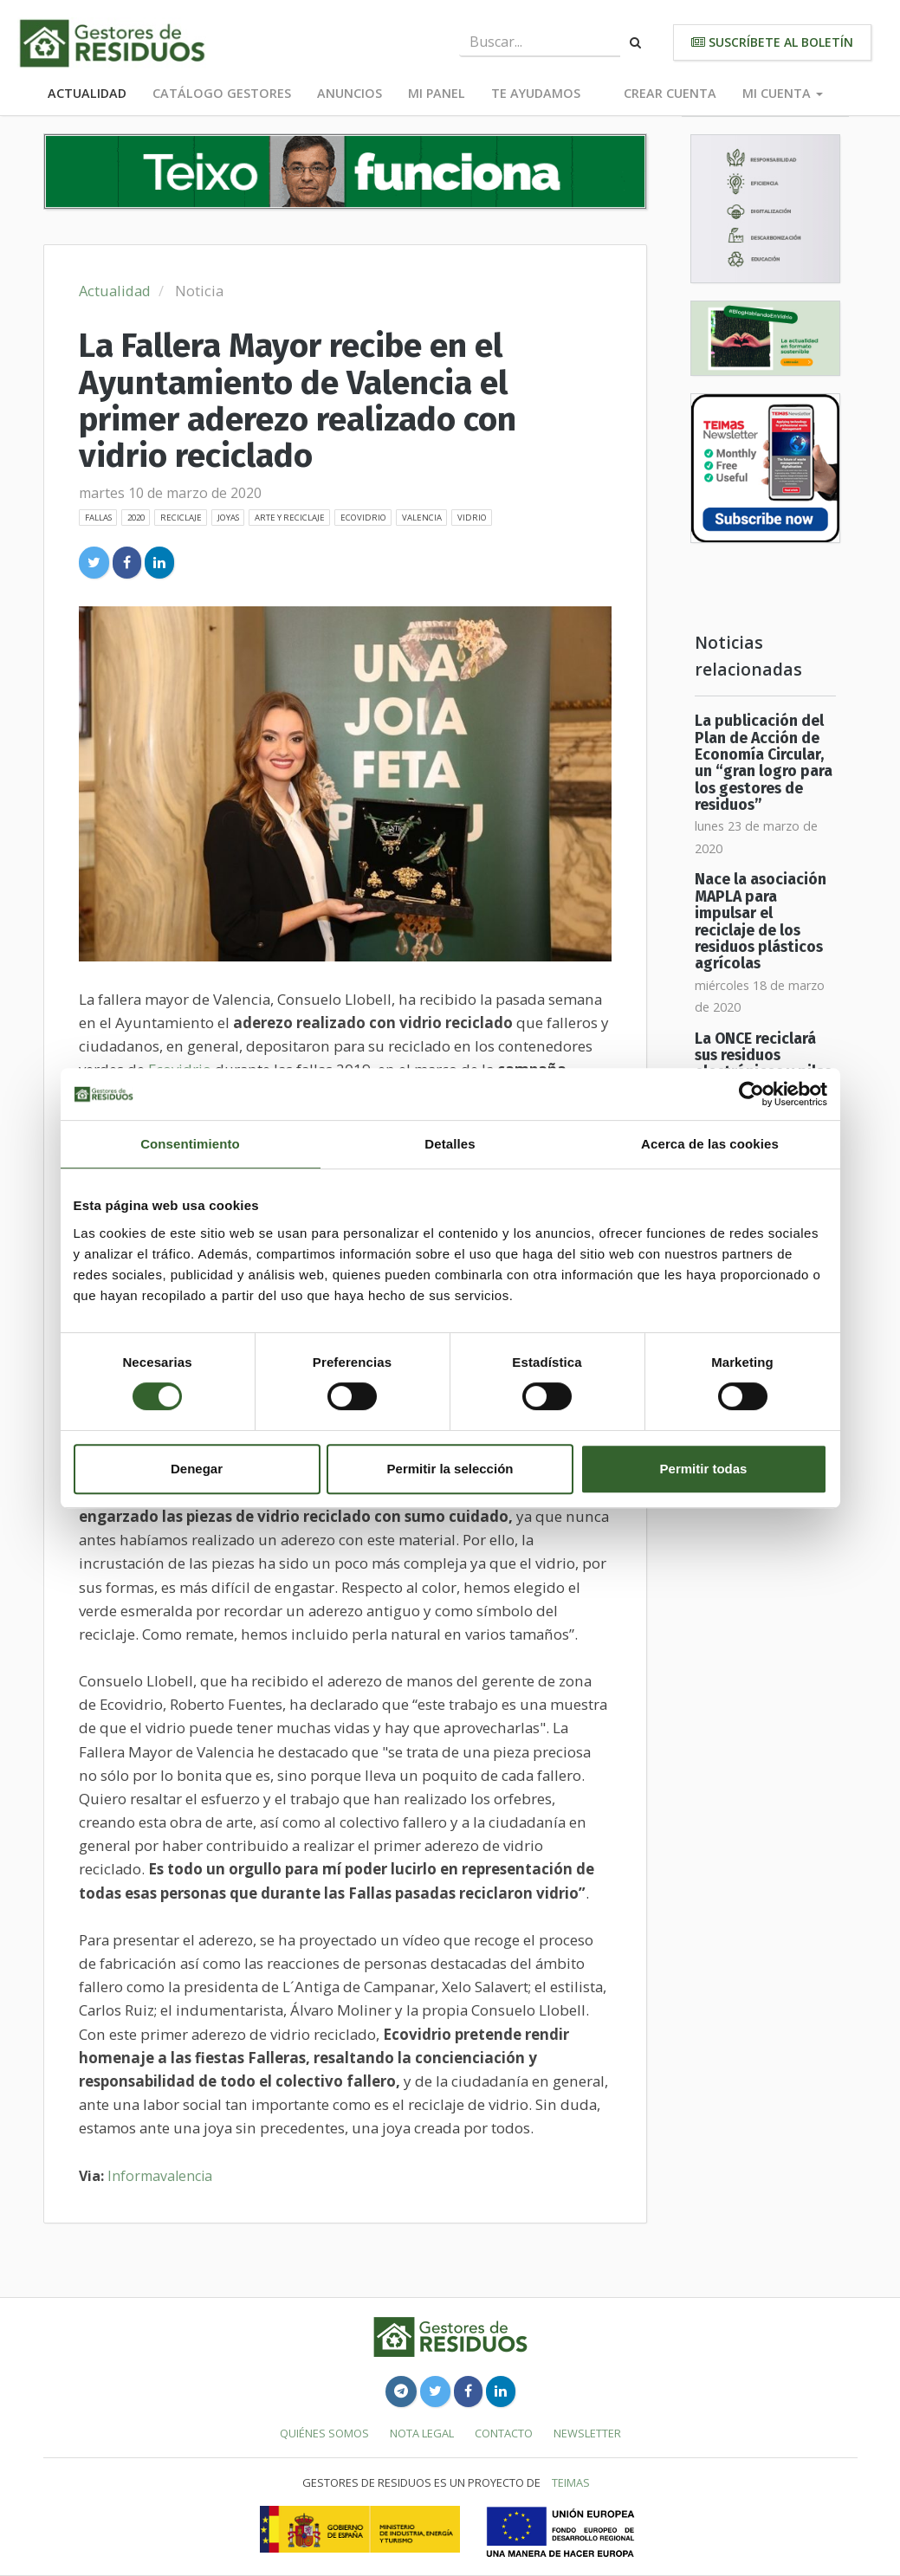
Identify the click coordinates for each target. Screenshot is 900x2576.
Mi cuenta (782, 93)
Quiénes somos (324, 2433)
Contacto (504, 2433)
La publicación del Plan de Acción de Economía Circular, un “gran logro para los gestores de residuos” (763, 763)
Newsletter (587, 2433)
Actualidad (87, 93)
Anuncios (349, 93)
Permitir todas (704, 1468)
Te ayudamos (535, 93)
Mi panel (436, 93)
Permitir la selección (450, 1468)
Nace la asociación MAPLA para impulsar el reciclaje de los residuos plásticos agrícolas (760, 922)
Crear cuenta (670, 93)
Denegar (197, 1468)
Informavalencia (159, 2175)
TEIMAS (571, 2482)
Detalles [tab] (449, 1143)
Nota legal (422, 2433)
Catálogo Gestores (221, 93)
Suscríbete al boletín (772, 42)
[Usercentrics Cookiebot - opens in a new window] (751, 1094)
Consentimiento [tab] (190, 1143)
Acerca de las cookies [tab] (710, 1143)
